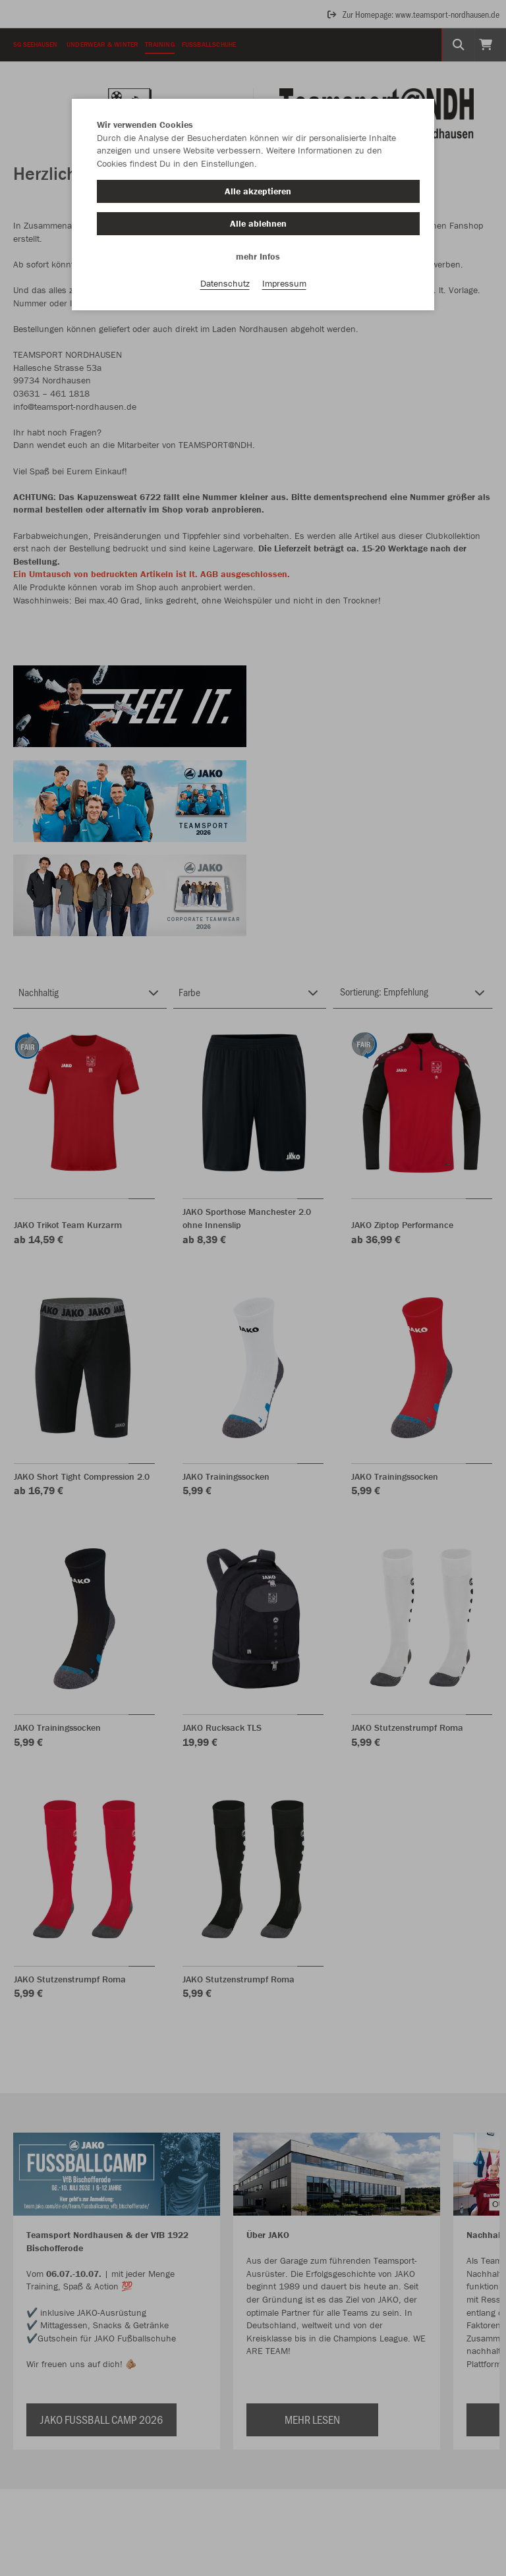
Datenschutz (225, 284)
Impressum (284, 284)
